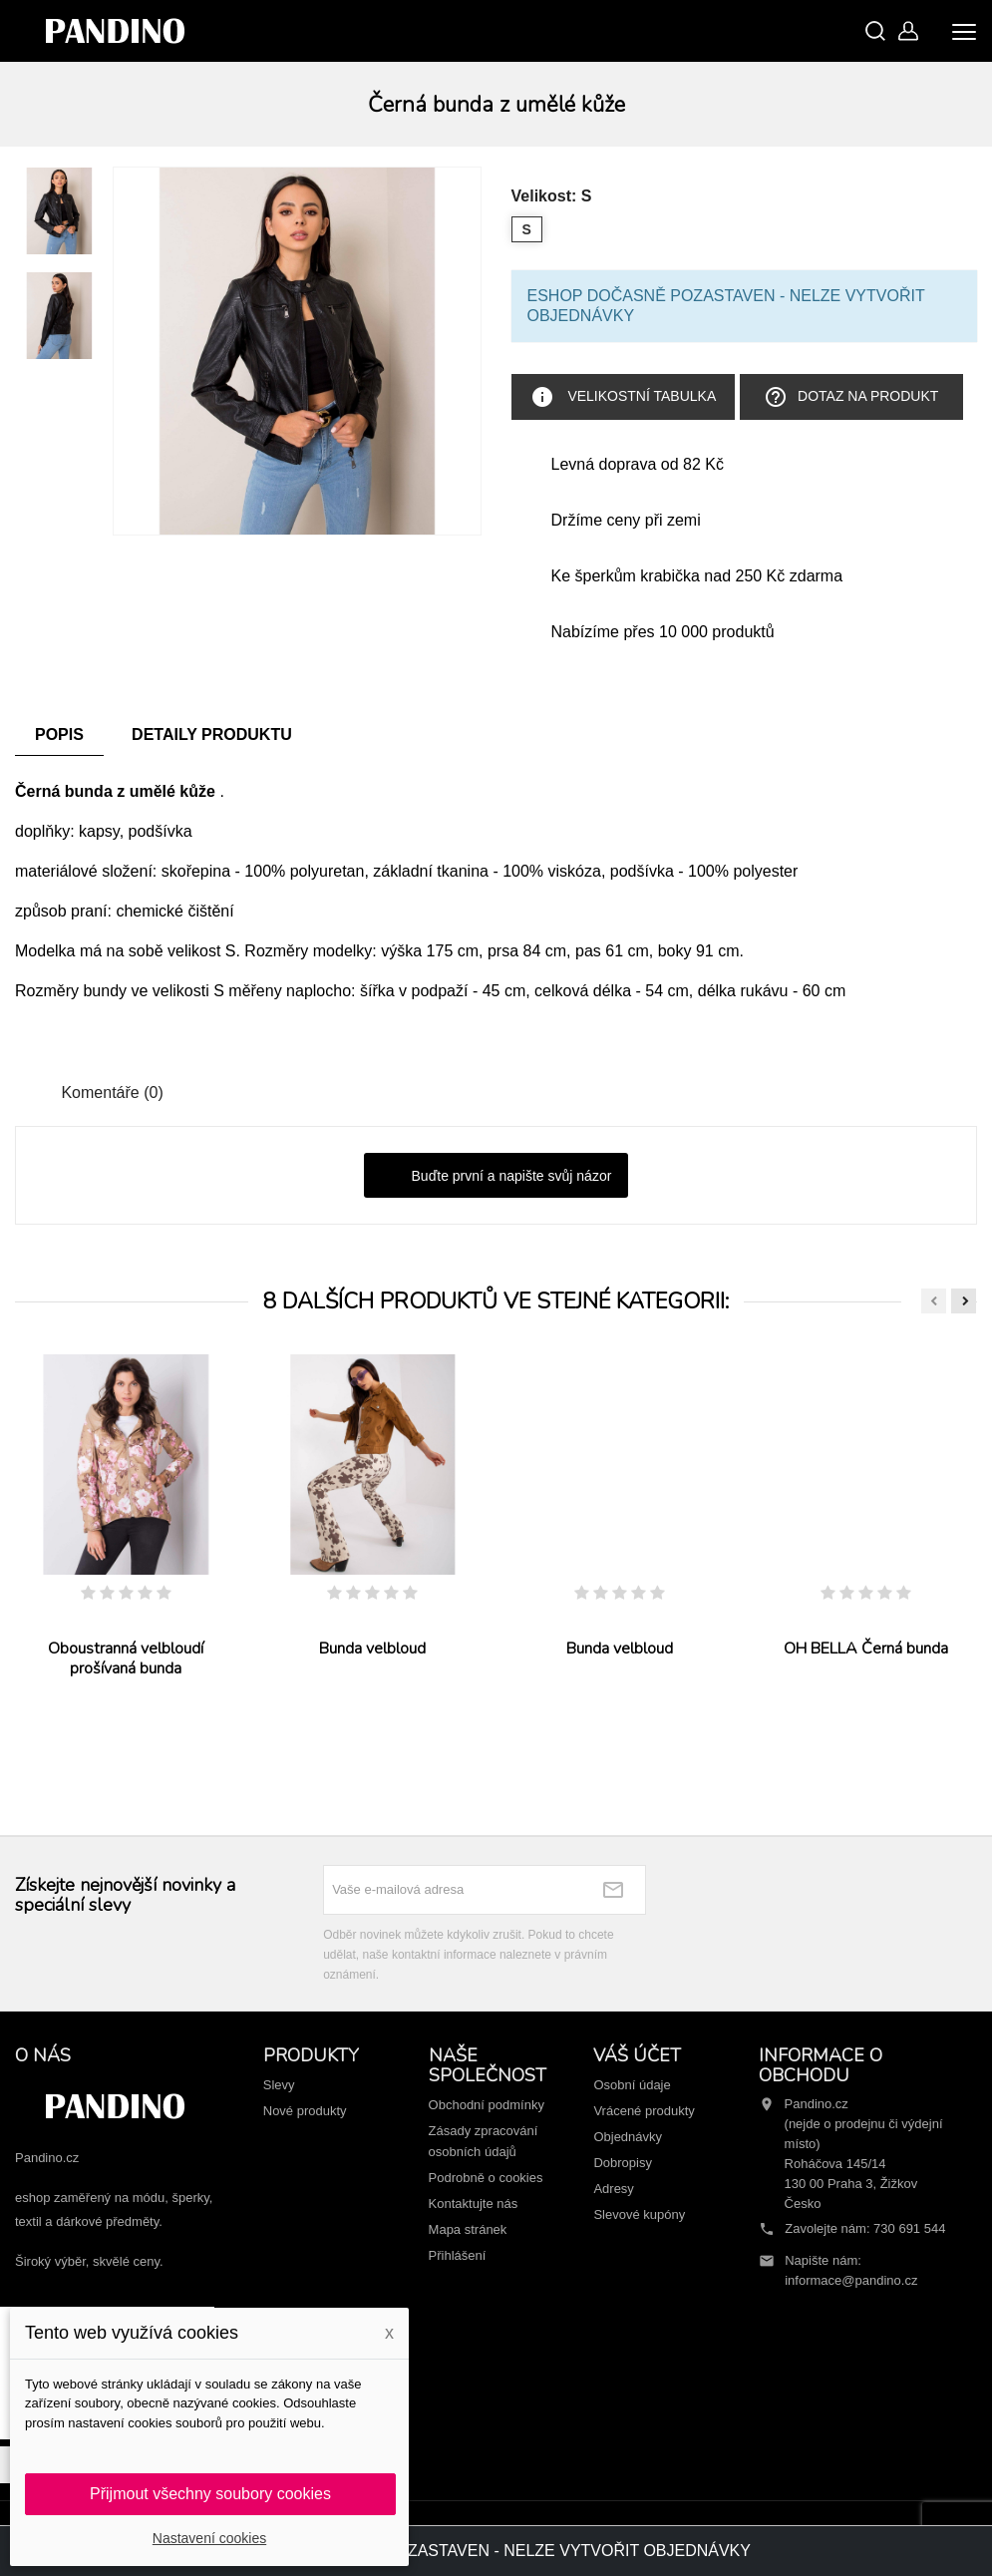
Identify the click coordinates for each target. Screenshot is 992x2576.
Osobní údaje (631, 2084)
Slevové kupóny (639, 2214)
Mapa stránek (468, 2229)
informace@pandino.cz (851, 2280)
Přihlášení (458, 2255)
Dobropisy (622, 2162)
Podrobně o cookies (486, 2177)
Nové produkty (305, 2110)
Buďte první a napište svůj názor (496, 1177)
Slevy (279, 2084)
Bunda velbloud (372, 1648)
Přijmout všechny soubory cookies (210, 2493)
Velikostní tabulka (623, 397)
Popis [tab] (59, 734)
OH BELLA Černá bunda (866, 1648)
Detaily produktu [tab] (212, 734)
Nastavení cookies (209, 2538)
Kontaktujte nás (473, 2203)
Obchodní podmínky (486, 2104)
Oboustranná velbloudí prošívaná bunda (125, 1658)
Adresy (613, 2188)
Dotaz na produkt (851, 397)
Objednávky (627, 2136)
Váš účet (637, 2055)
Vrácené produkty (643, 2110)
